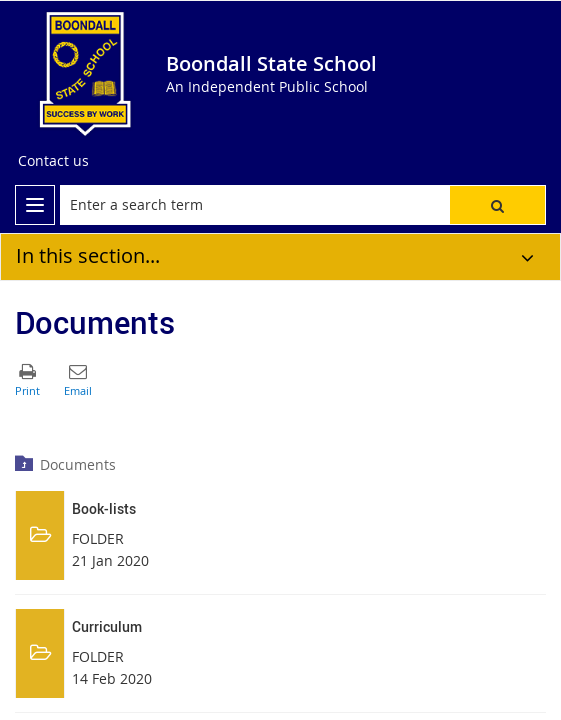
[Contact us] (53, 161)
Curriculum (107, 626)
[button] (497, 205)
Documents (78, 464)
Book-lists (104, 508)
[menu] (35, 205)
